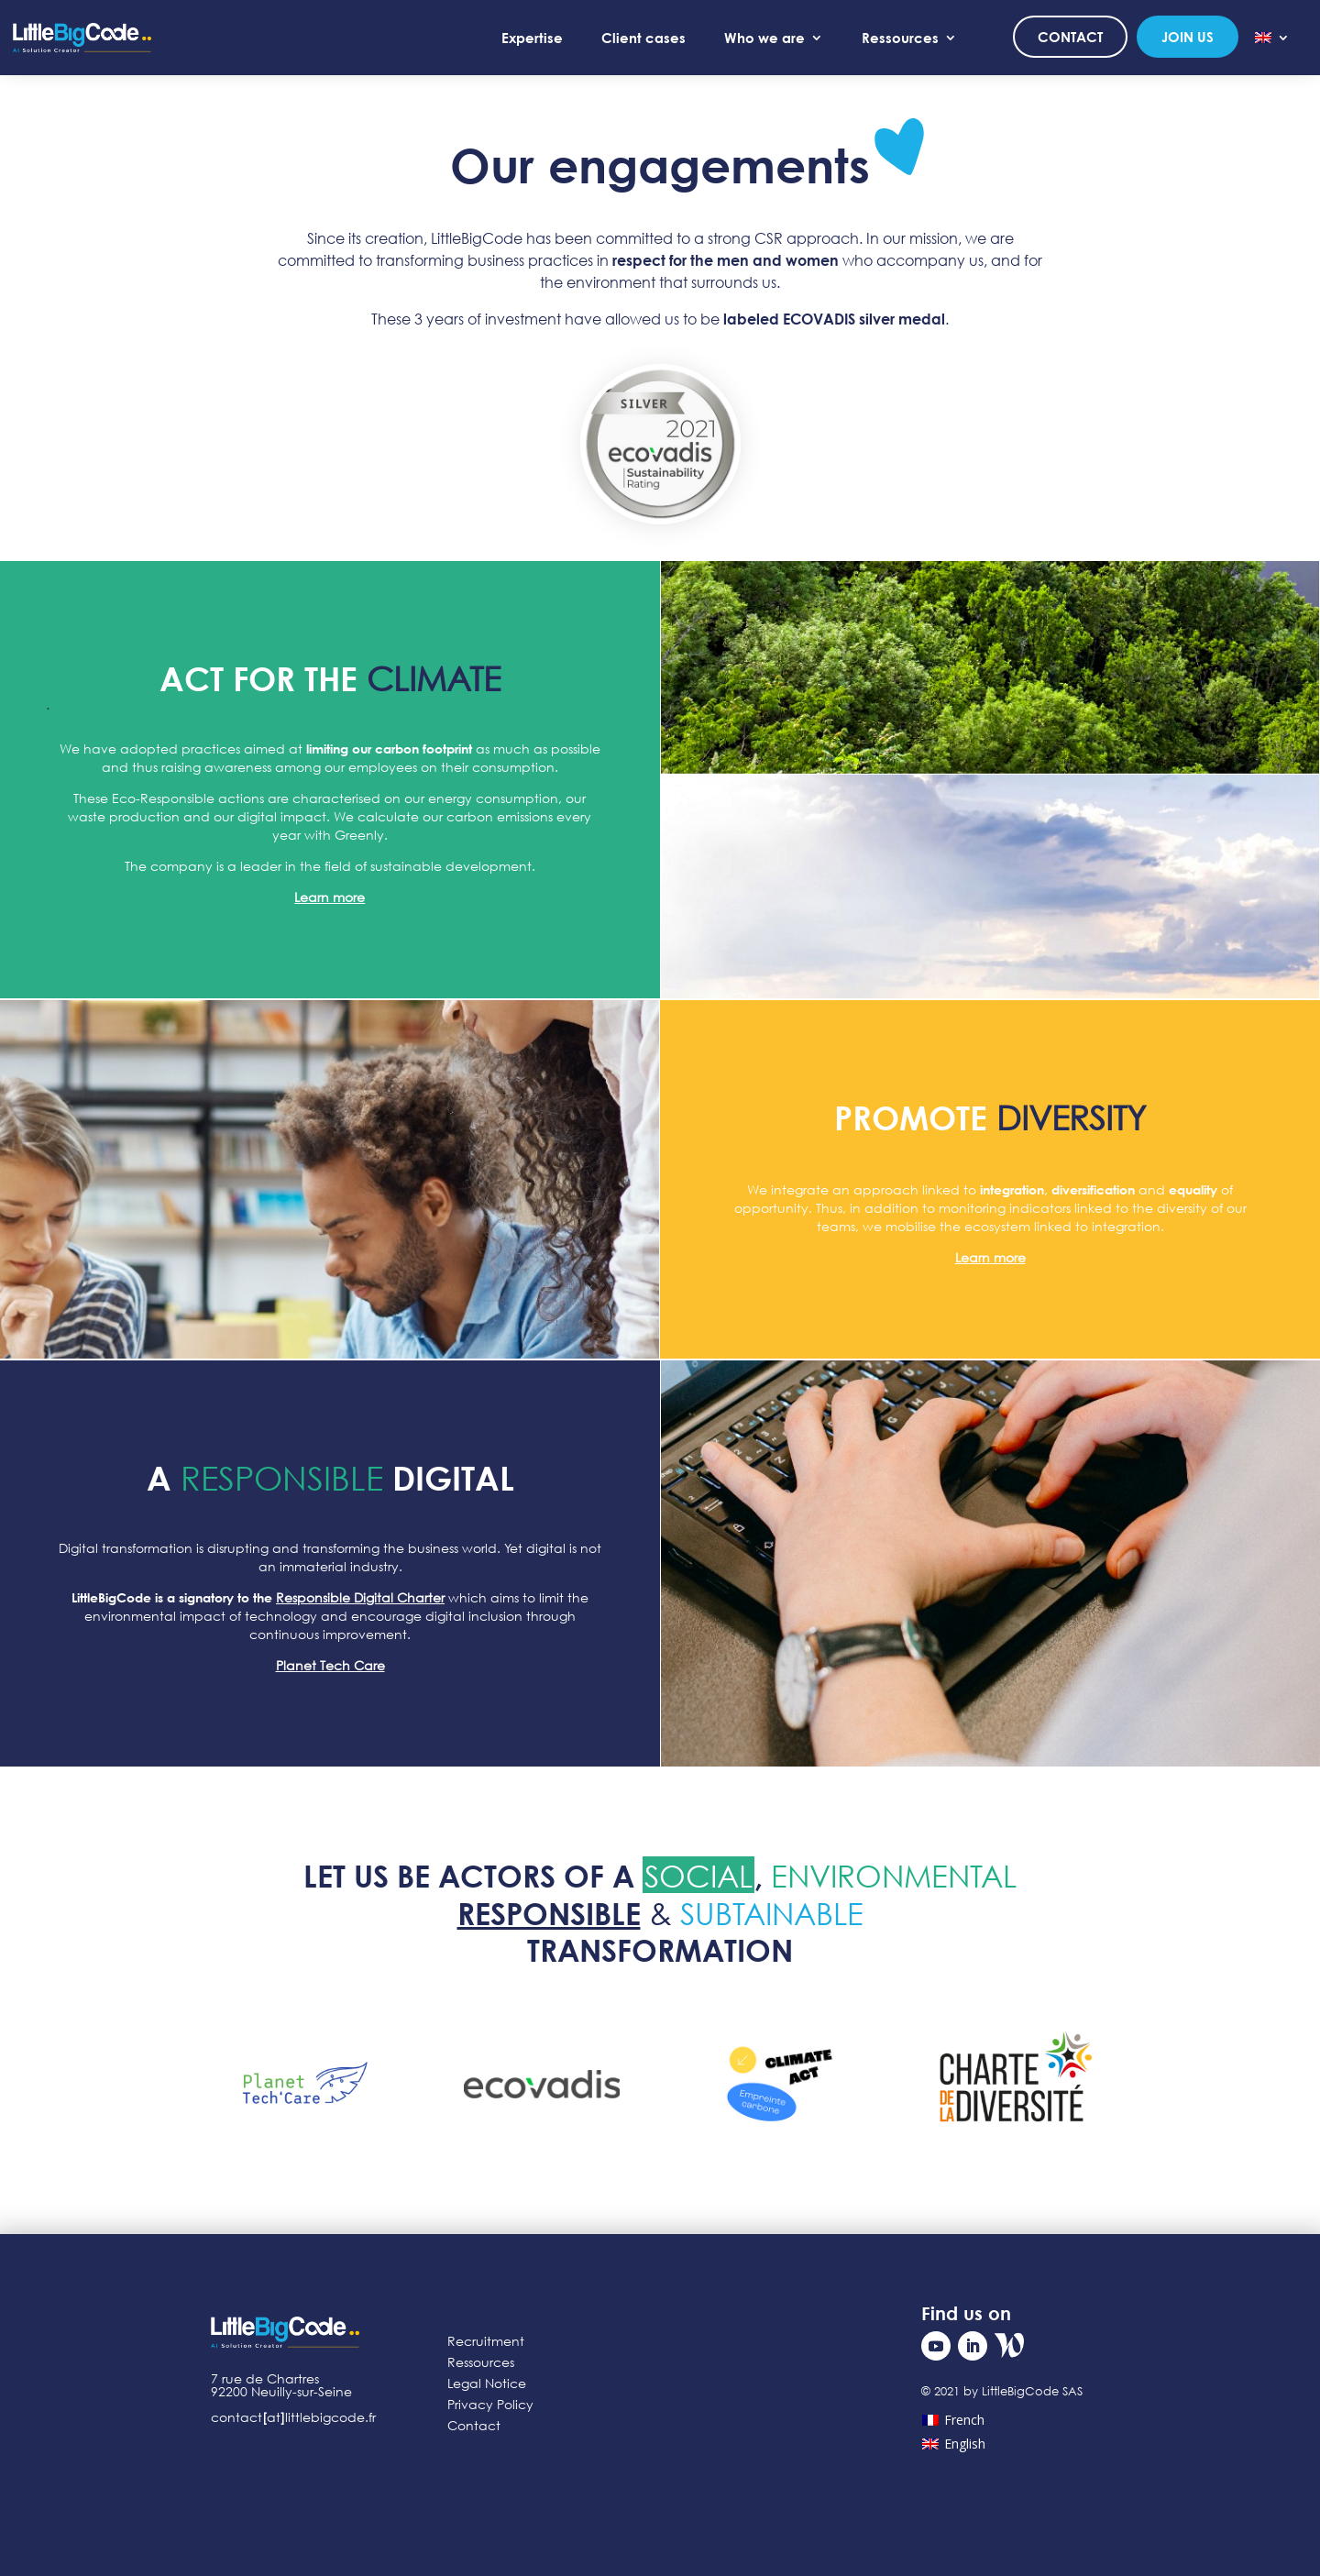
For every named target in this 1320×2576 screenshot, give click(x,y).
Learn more (329, 897)
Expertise (532, 37)
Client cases (643, 37)
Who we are (764, 37)
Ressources (900, 37)
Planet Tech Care (330, 1665)
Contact (1070, 36)
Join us (1187, 36)
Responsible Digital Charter (360, 1597)
